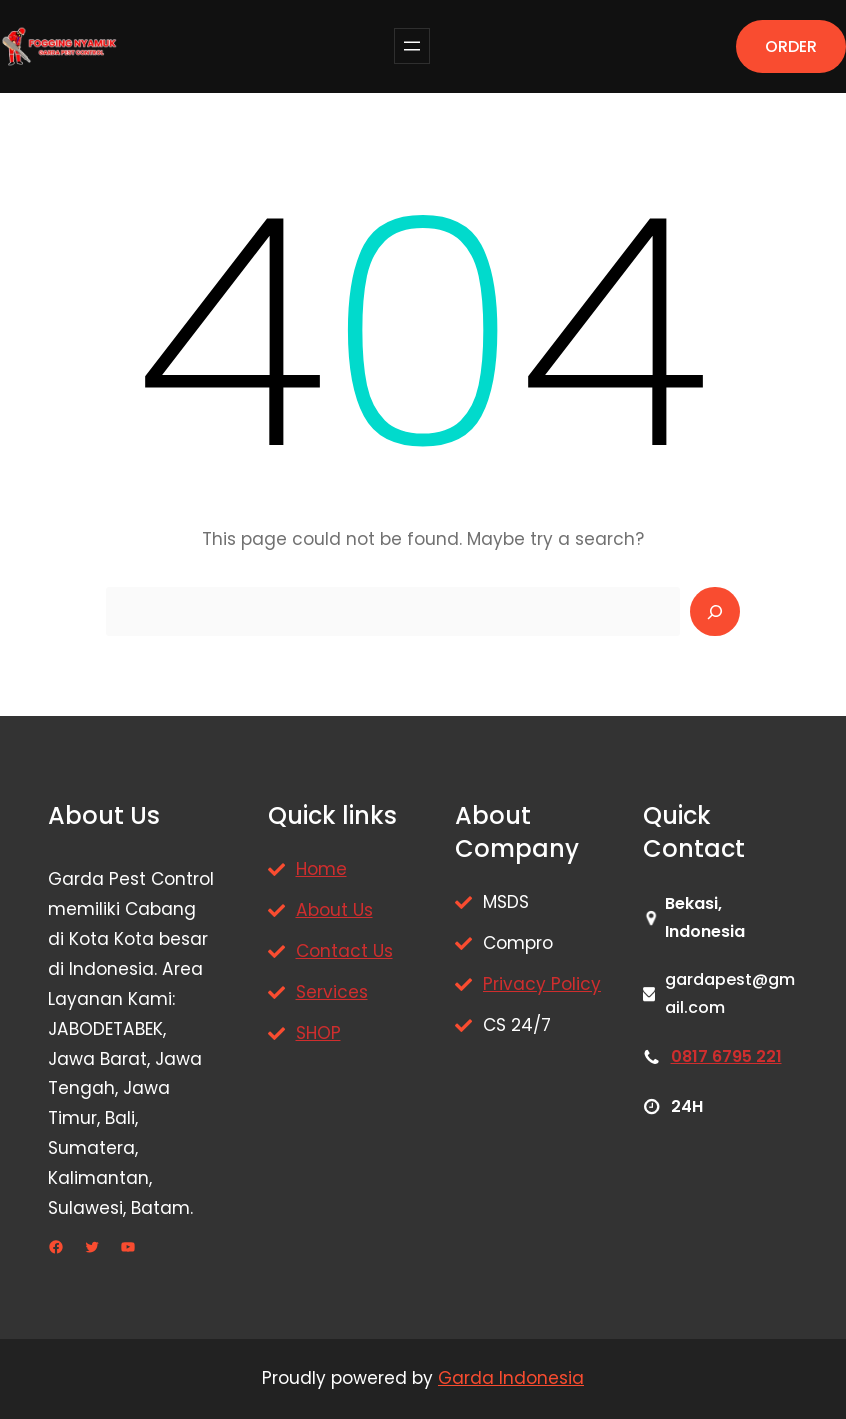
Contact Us (344, 951)
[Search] (715, 612)
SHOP (318, 1033)
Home (321, 869)
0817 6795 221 (726, 1056)
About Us (334, 910)
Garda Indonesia (511, 1378)
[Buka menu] (412, 46)
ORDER (791, 46)
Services (332, 992)
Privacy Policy (542, 984)
